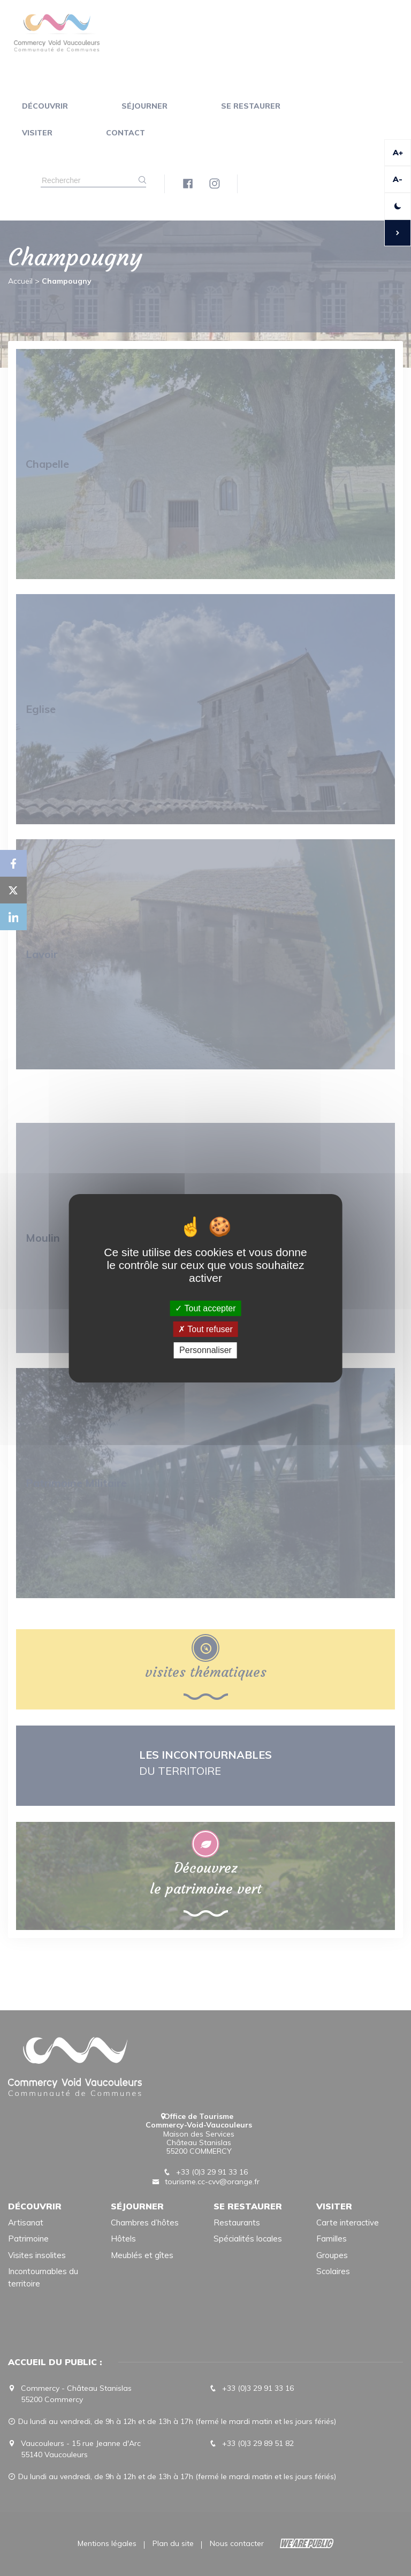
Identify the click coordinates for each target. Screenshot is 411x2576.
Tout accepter (205, 1308)
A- (397, 179)
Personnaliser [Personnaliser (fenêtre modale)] (205, 1350)
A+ (398, 152)
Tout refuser (205, 1329)
